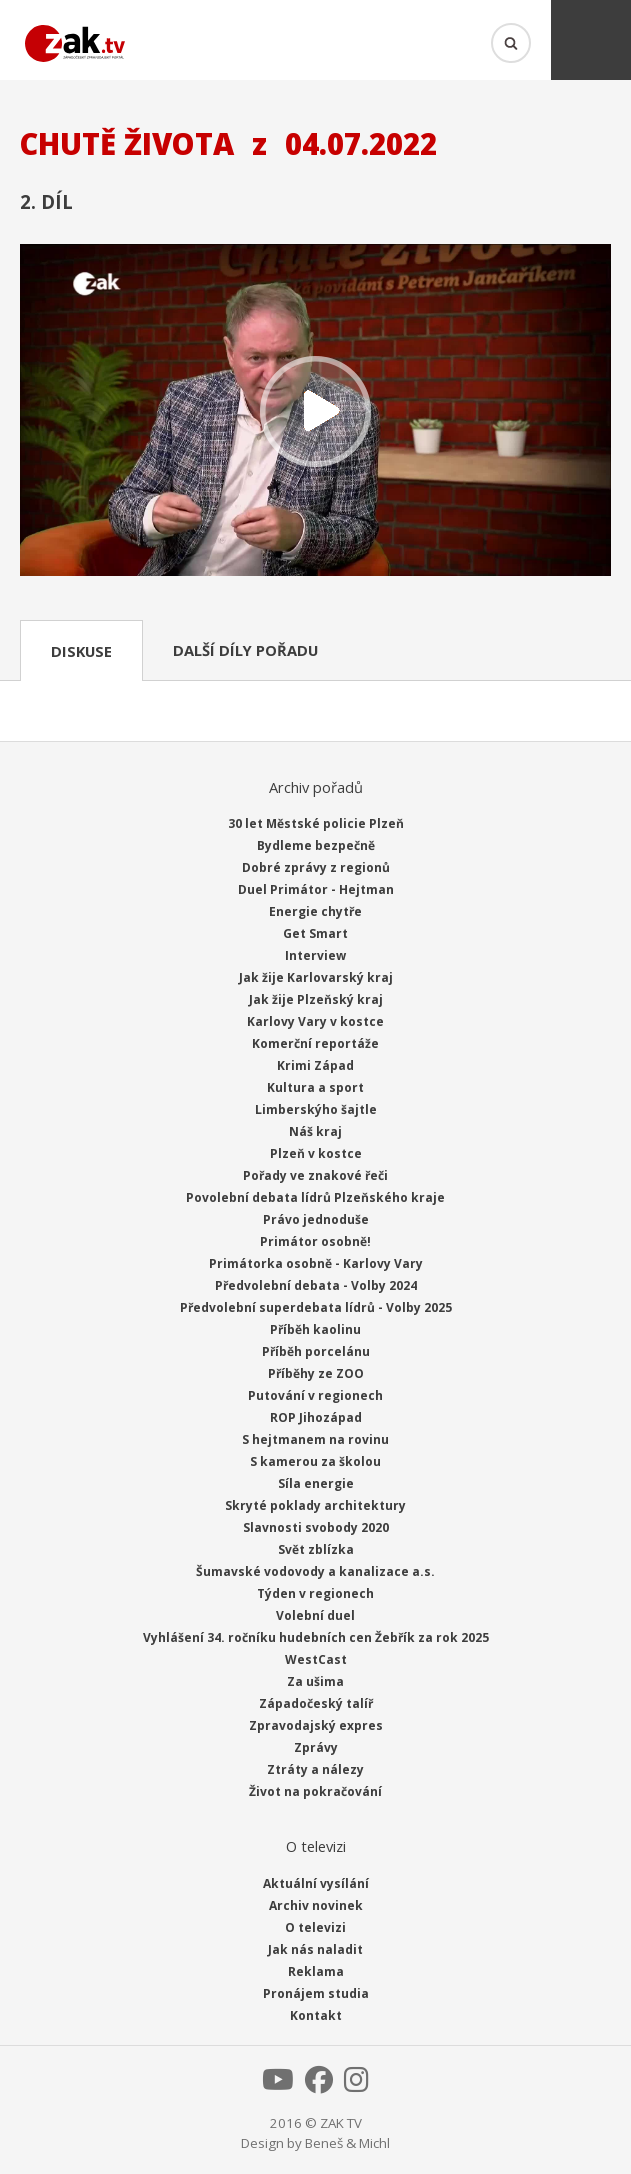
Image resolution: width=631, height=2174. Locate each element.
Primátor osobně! (315, 1241)
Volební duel (315, 1615)
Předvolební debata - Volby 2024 (316, 1285)
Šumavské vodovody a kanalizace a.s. (315, 1571)
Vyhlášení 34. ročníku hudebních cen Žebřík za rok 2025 (316, 1637)
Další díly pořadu (245, 650)
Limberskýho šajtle (316, 1109)
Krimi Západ (315, 1065)
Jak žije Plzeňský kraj (316, 999)
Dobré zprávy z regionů (316, 867)
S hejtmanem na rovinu (315, 1439)
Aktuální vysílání (316, 1883)
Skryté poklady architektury (315, 1505)
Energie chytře (315, 911)
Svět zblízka (316, 1549)
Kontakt (316, 2015)
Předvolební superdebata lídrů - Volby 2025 (316, 1307)
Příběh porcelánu (316, 1351)
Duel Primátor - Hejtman (316, 889)
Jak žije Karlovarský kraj (316, 977)
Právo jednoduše (316, 1219)
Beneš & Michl (347, 2143)
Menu (591, 40)
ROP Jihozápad (316, 1417)
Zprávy (316, 1747)
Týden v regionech (315, 1593)
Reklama (316, 1971)
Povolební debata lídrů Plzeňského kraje (315, 1197)
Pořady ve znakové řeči (315, 1175)
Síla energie (316, 1483)
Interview (315, 955)
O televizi (315, 1927)
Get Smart (315, 933)
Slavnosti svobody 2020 (316, 1527)
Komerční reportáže (315, 1043)
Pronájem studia (316, 1993)
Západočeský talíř (316, 1703)
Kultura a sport (315, 1087)
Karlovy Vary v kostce (315, 1021)
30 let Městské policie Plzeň (316, 823)
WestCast (316, 1659)
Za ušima (315, 1681)
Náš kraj (315, 1131)
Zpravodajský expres (316, 1725)
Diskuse (81, 651)
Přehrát (315, 412)
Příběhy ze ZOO (316, 1373)
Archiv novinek (316, 1905)
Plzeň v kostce (316, 1153)
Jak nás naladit (315, 1949)
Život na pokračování (315, 1791)
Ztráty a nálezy (315, 1769)
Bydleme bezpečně (316, 845)
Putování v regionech (315, 1395)
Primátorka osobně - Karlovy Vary (316, 1263)
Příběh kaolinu (315, 1329)
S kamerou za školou (315, 1461)
